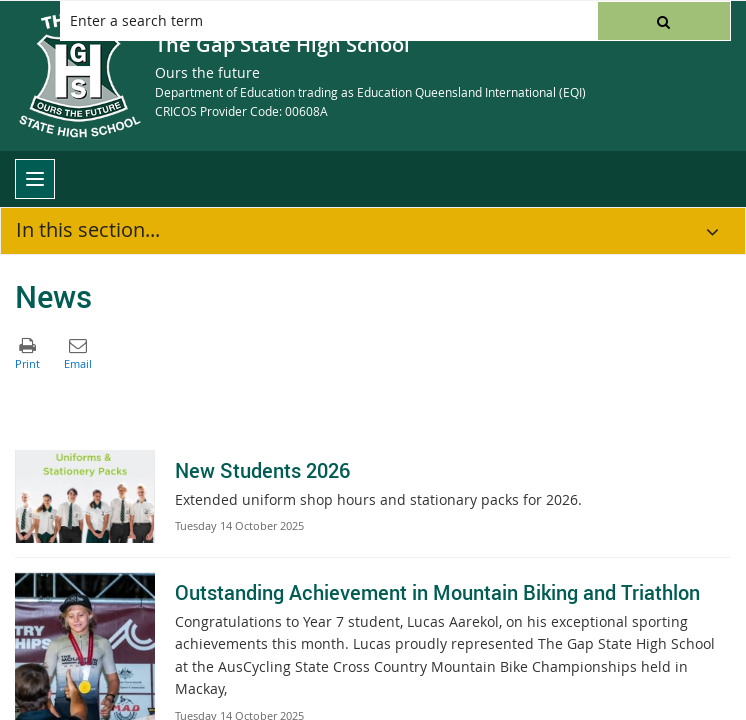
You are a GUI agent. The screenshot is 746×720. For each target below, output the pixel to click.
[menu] (35, 179)
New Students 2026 (262, 470)
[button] (664, 21)
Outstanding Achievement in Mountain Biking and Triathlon (437, 592)
